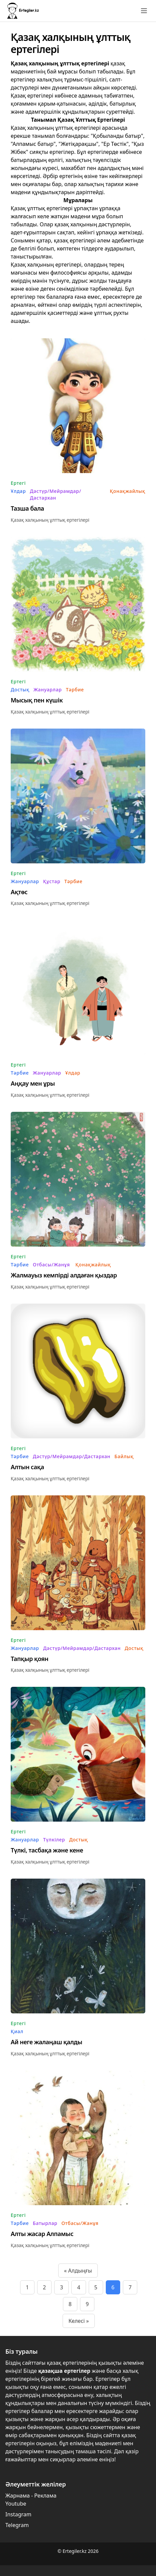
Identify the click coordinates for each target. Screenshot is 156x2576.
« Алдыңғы (78, 2270)
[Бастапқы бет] (23, 11)
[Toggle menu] (144, 10)
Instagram (18, 2514)
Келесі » (78, 2321)
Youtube (15, 2503)
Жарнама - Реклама (31, 2495)
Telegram (17, 2525)
